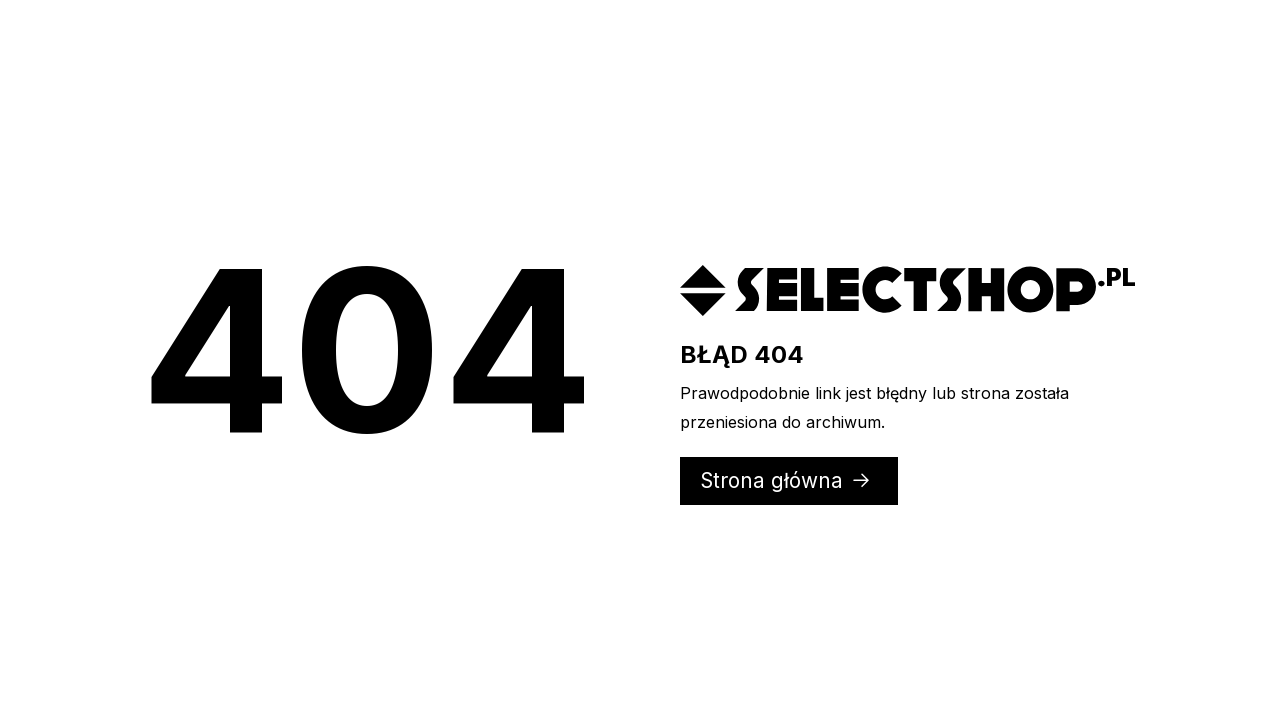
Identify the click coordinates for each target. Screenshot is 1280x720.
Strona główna (786, 480)
